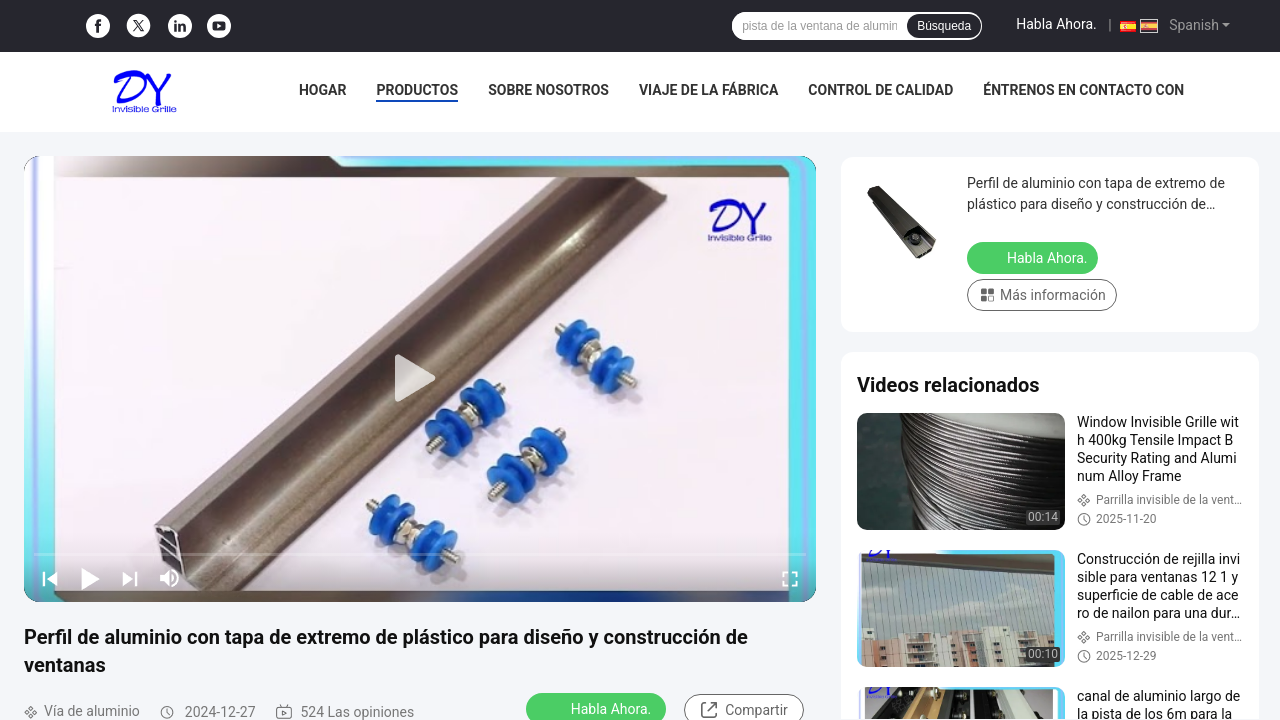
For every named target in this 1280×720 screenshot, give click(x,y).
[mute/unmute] (170, 578)
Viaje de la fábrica (708, 90)
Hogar (322, 90)
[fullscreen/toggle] (790, 578)
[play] (420, 379)
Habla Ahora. (1056, 24)
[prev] (50, 578)
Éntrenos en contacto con (1083, 90)
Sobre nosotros (548, 90)
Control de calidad (880, 90)
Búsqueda (944, 26)
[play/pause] (90, 578)
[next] (130, 578)
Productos (417, 90)
